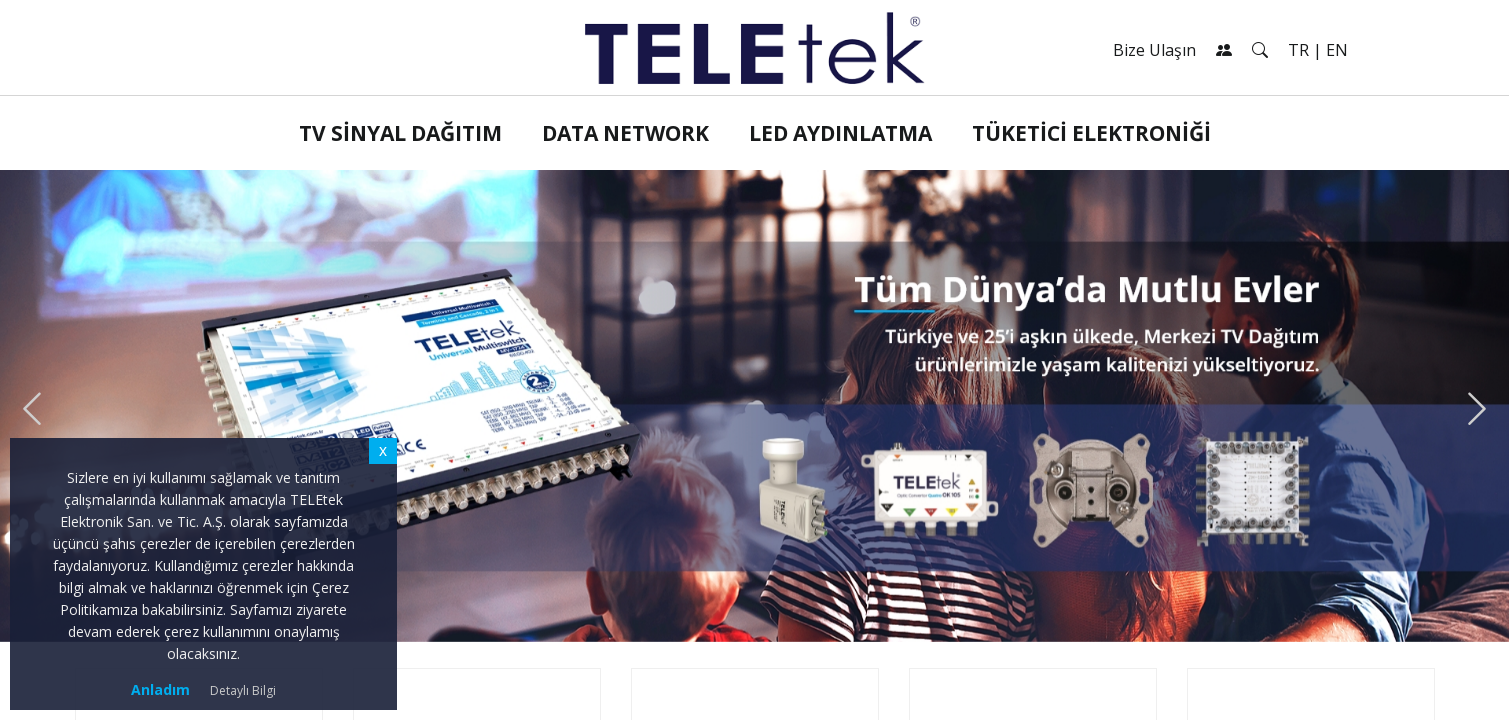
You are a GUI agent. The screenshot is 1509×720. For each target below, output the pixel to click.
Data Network (625, 133)
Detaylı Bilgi (243, 690)
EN (1337, 50)
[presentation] (32, 409)
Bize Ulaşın (1154, 50)
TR (1298, 50)
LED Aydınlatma (840, 133)
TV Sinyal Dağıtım (400, 133)
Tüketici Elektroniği (1091, 133)
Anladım (160, 689)
